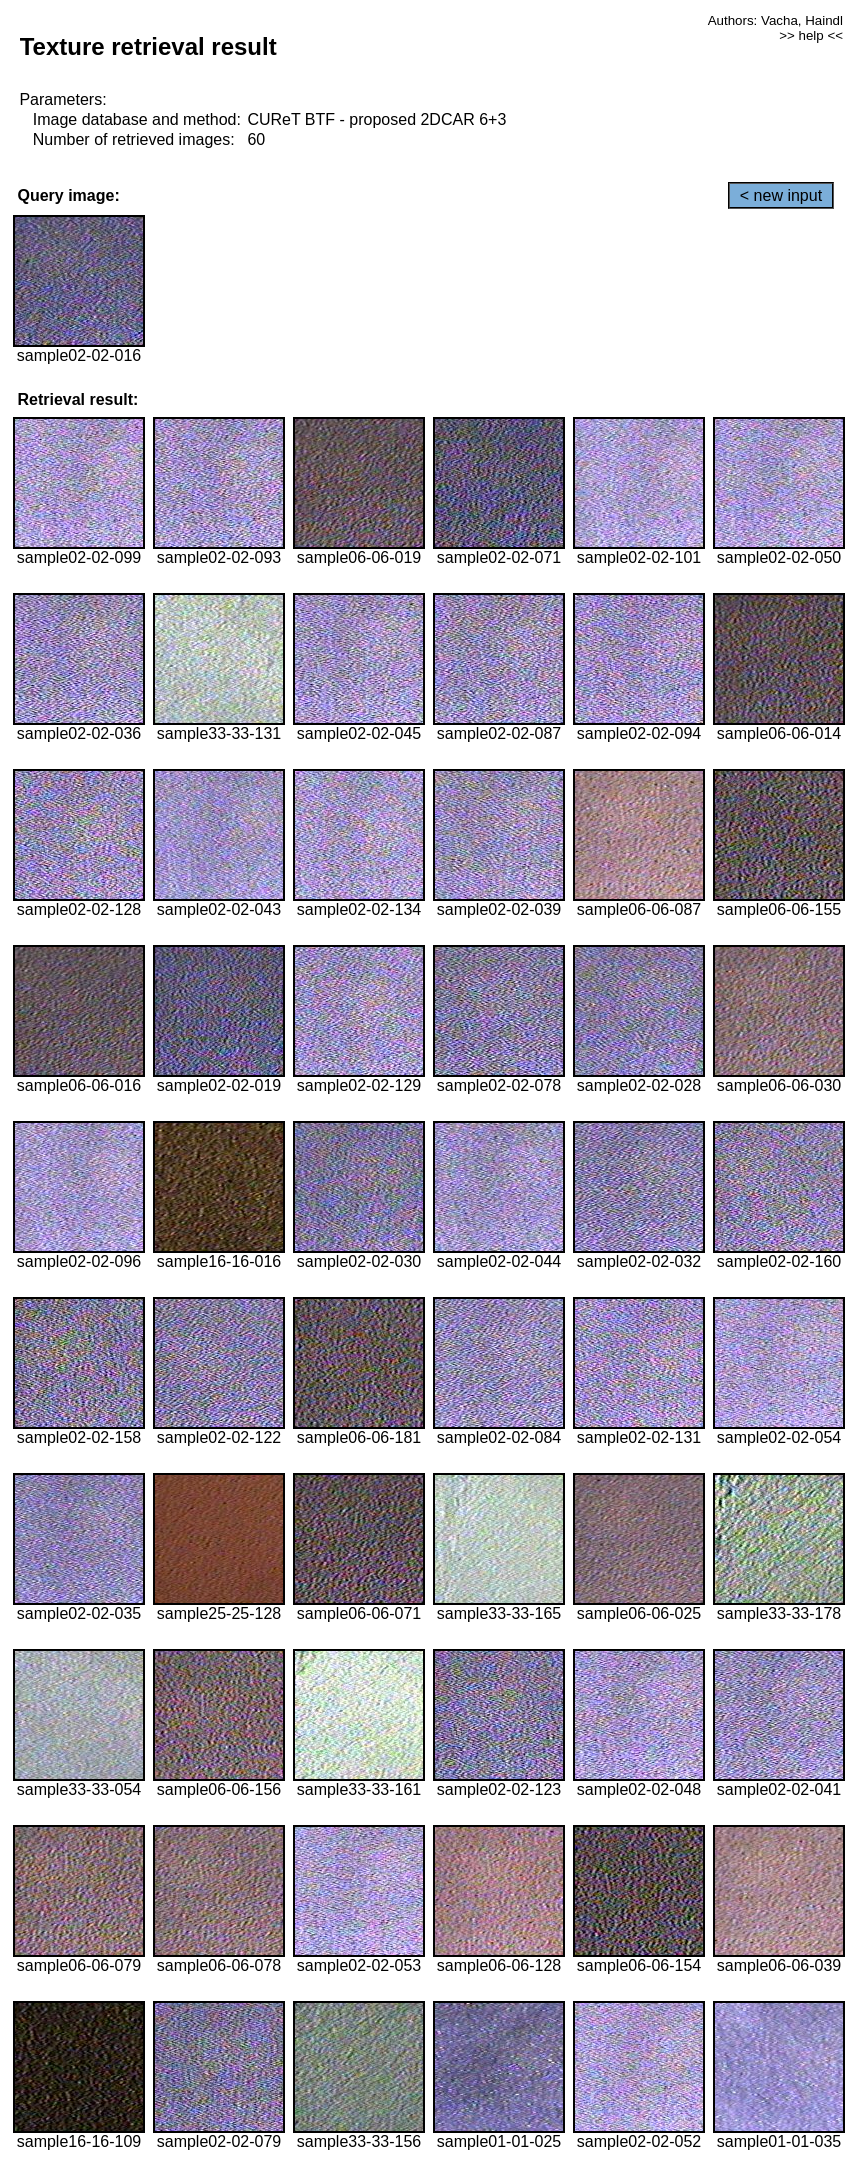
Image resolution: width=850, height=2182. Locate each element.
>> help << (811, 35)
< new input (781, 195)
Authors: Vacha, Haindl (775, 20)
